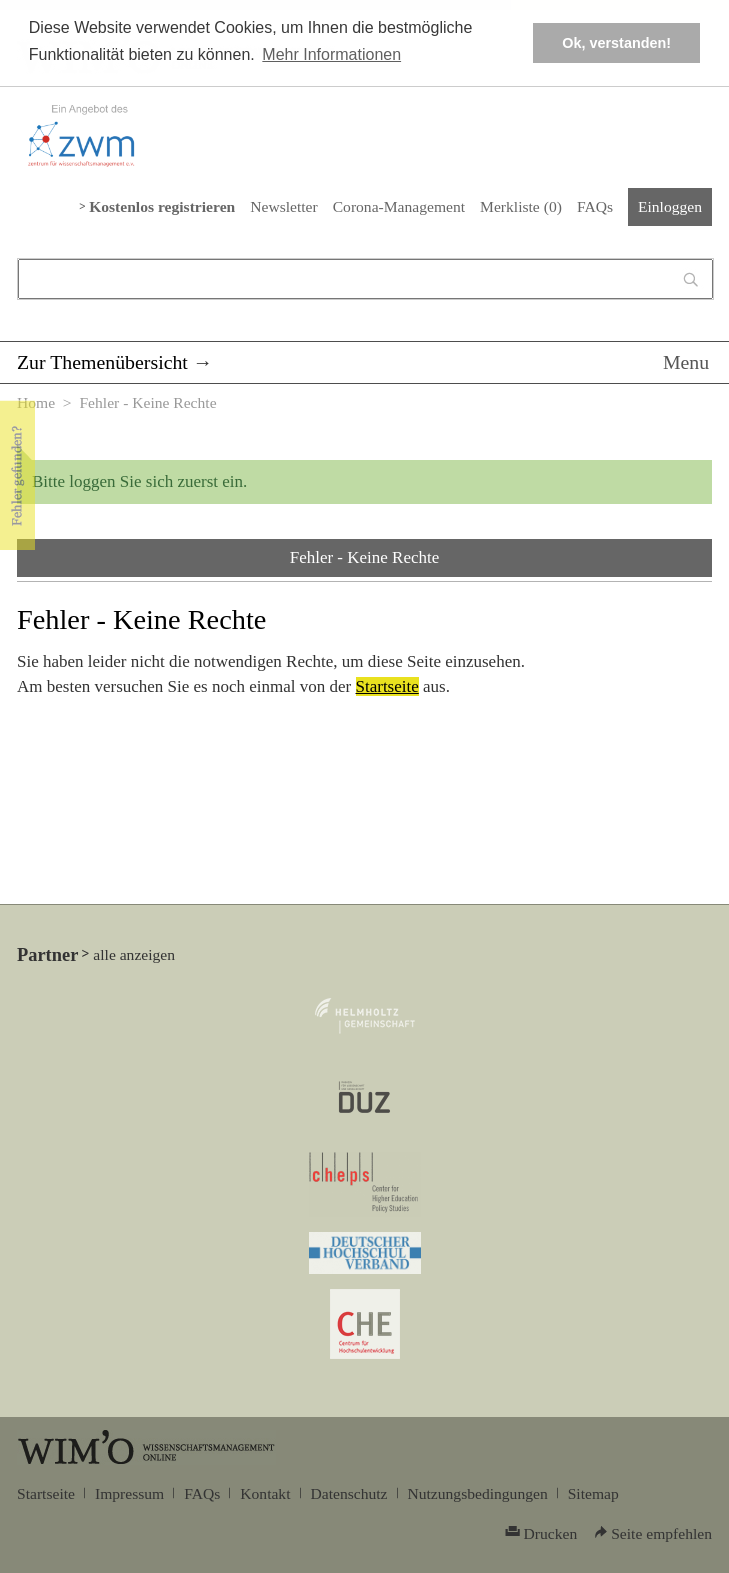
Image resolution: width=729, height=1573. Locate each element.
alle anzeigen (134, 954)
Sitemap (593, 1493)
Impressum (129, 1493)
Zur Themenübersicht (102, 362)
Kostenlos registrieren (162, 206)
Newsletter (283, 206)
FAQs (595, 206)
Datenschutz (349, 1493)
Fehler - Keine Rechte (365, 557)
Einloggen (670, 206)
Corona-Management (399, 206)
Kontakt (265, 1493)
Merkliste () (521, 206)
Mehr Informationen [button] (331, 54)
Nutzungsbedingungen (478, 1493)
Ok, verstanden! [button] (616, 43)
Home (36, 402)
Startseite (387, 686)
